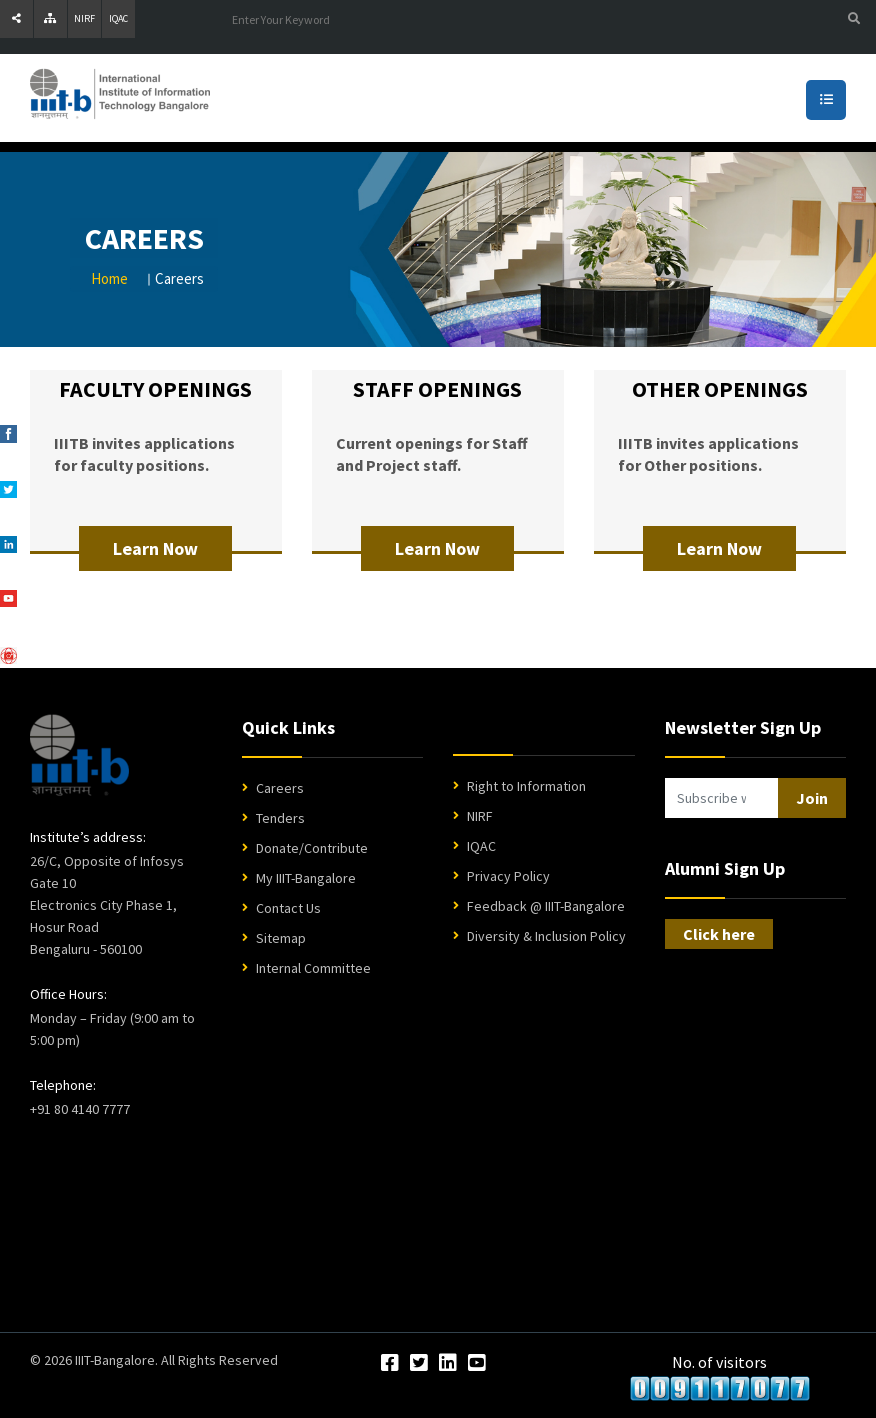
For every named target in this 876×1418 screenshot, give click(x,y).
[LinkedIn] (448, 1364)
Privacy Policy (508, 876)
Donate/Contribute (312, 848)
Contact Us (288, 908)
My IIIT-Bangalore (306, 878)
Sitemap (281, 938)
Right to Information (526, 786)
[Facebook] (390, 1364)
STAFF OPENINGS (437, 389)
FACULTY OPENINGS (155, 389)
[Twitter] (419, 1364)
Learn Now (155, 548)
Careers (280, 788)
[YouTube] (477, 1364)
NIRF (84, 18)
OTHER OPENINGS (720, 389)
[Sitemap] (50, 19)
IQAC (118, 18)
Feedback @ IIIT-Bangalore (546, 906)
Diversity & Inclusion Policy (546, 936)
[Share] (16, 19)
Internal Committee (313, 968)
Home (109, 278)
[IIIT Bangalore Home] (79, 755)
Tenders (280, 818)
